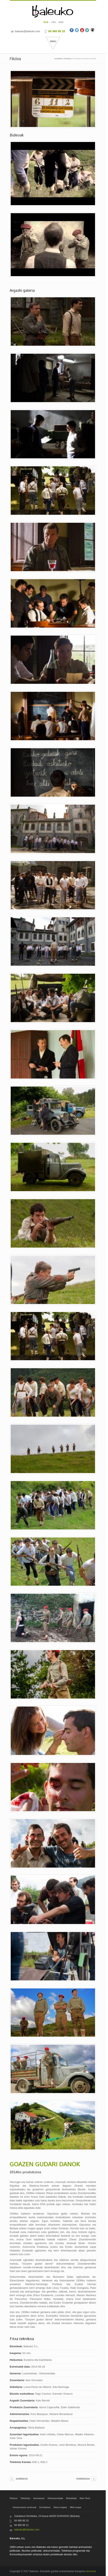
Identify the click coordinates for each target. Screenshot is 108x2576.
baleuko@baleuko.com (27, 31)
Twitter (77, 30)
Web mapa (75, 2507)
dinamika (91, 2571)
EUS (46, 22)
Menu (52, 43)
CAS (53, 22)
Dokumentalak (55, 2498)
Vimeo (87, 30)
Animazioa (38, 2498)
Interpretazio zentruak (24, 2507)
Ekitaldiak (71, 2498)
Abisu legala (60, 2507)
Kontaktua (44, 2507)
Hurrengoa (83, 2479)
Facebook (72, 30)
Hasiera (58, 59)
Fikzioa (68, 59)
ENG (61, 22)
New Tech (85, 2498)
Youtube (82, 30)
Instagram (92, 30)
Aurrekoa (22, 2479)
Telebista (25, 2498)
